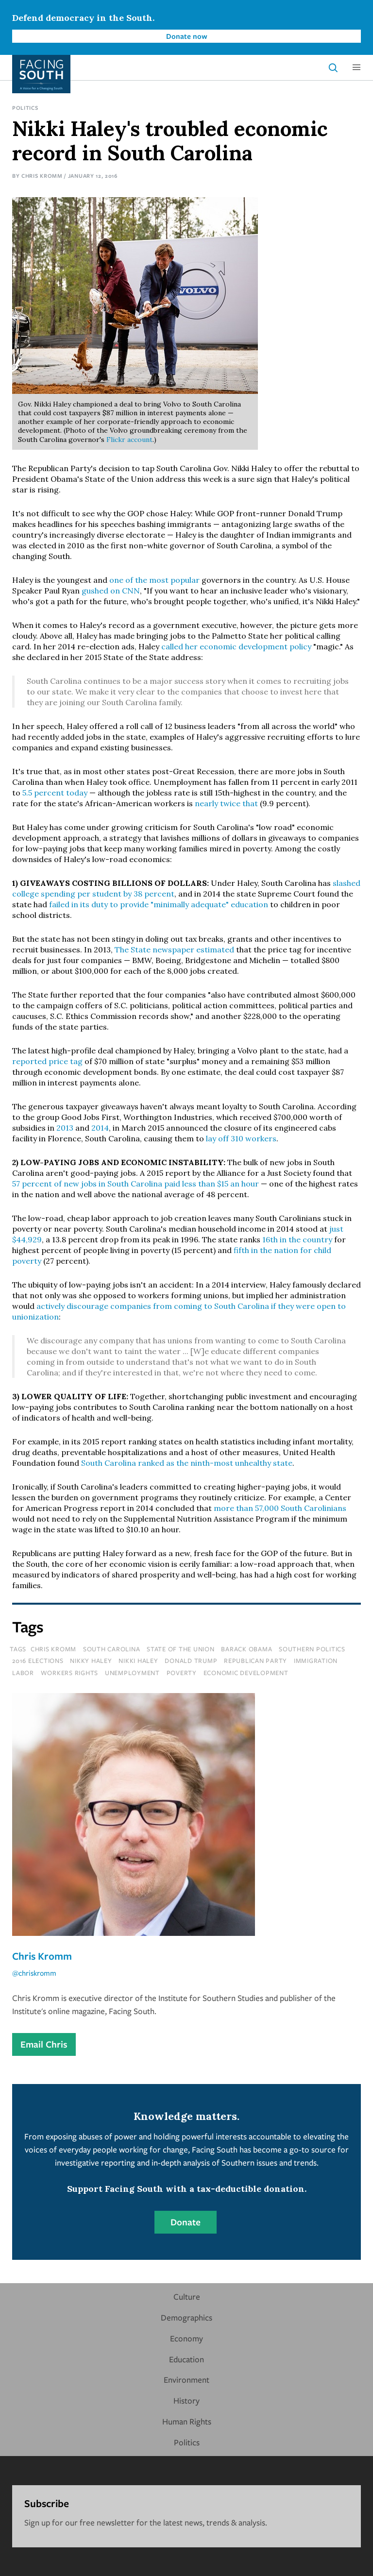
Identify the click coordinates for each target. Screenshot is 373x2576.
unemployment (132, 1672)
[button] (356, 67)
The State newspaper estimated (174, 949)
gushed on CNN (111, 590)
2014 (100, 1128)
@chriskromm (34, 1973)
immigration (316, 1660)
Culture (186, 2296)
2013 (64, 1128)
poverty (182, 1672)
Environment (186, 2379)
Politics (25, 107)
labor (23, 1672)
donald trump (191, 1660)
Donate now (186, 36)
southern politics (312, 1648)
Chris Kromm (42, 175)
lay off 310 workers (241, 1138)
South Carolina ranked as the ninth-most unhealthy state (186, 1463)
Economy (186, 2338)
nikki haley (138, 1660)
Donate (185, 2222)
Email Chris (44, 2044)
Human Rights (186, 2421)
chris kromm (53, 1648)
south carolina (111, 1648)
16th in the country (297, 1239)
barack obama (246, 1648)
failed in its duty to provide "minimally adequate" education (158, 904)
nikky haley (91, 1660)
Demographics (186, 2317)
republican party (255, 1660)
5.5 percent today (54, 792)
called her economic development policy (236, 646)
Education (186, 2359)
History (186, 2400)
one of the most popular (154, 580)
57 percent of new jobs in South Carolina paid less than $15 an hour (135, 1183)
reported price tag (47, 1061)
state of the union (181, 1648)
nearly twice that (226, 803)
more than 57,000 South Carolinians (280, 1508)
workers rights (70, 1672)
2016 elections (38, 1660)
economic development (245, 1672)
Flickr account (129, 439)
